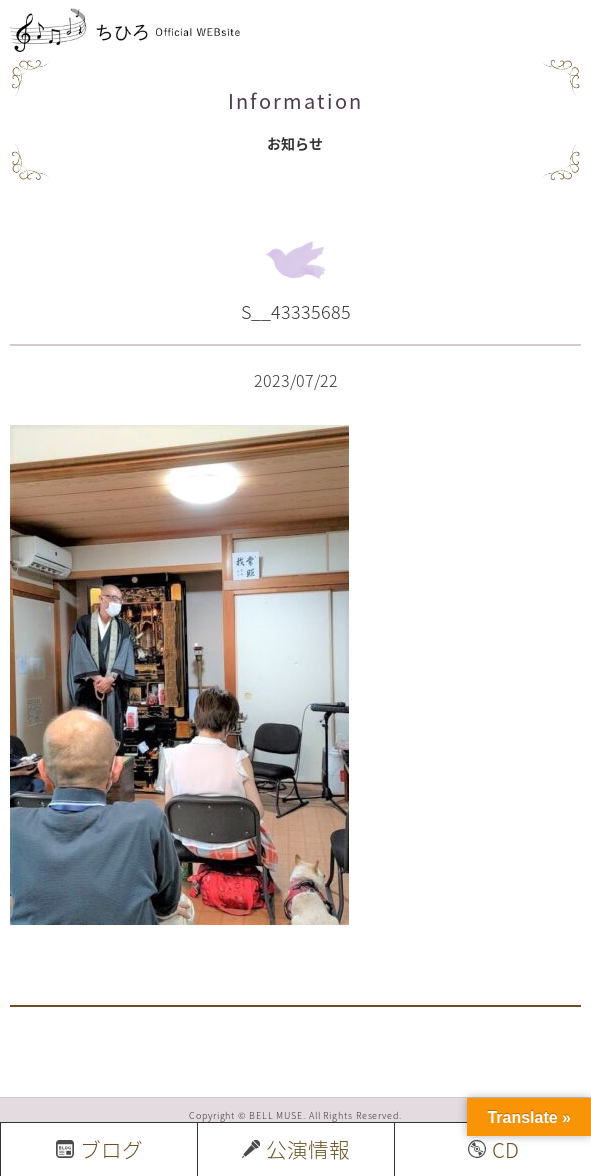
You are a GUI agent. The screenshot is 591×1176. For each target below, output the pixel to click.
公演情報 (296, 1149)
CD (493, 1149)
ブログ (99, 1149)
